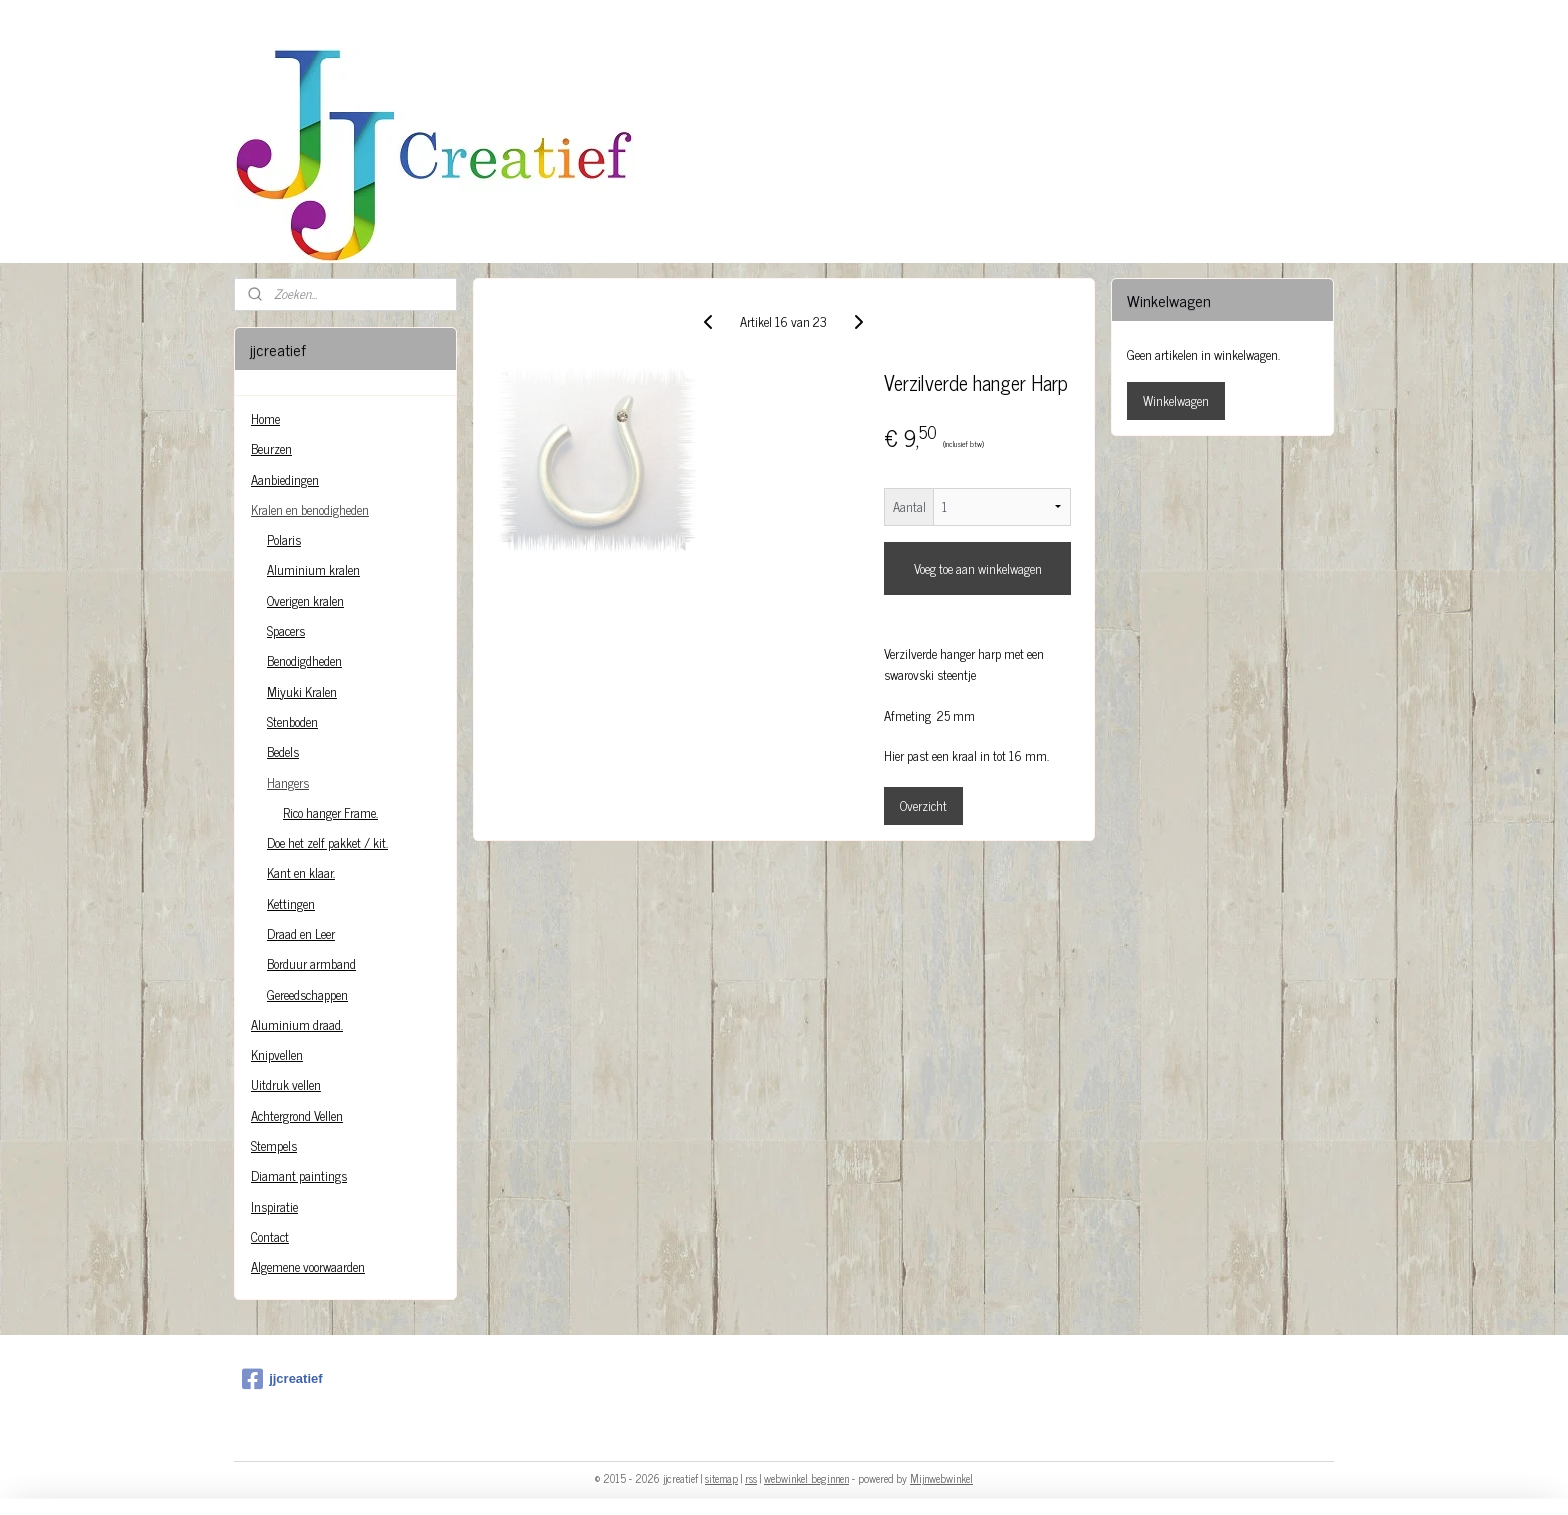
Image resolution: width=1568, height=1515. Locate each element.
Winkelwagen (1176, 400)
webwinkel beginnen (806, 1478)
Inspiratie (274, 1206)
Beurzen (271, 448)
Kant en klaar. (301, 872)
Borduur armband (311, 963)
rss (751, 1478)
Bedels (283, 751)
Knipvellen (277, 1054)
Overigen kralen (305, 600)
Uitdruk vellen (286, 1084)
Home (265, 418)
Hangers (288, 782)
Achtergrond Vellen (297, 1115)
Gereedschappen (307, 994)
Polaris (284, 539)
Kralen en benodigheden (310, 509)
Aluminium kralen (313, 569)
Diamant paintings (299, 1175)
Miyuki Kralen (302, 691)
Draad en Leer (301, 933)
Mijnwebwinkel (941, 1478)
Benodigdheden (304, 660)
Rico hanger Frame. (330, 812)
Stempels (274, 1145)
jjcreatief (282, 1379)
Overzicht (923, 805)
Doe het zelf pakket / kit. (327, 842)
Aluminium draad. (297, 1024)
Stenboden (292, 721)
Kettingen (291, 903)
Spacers (286, 630)
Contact (270, 1236)
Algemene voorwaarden (308, 1266)
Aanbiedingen (285, 479)
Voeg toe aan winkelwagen (978, 568)
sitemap (721, 1478)
